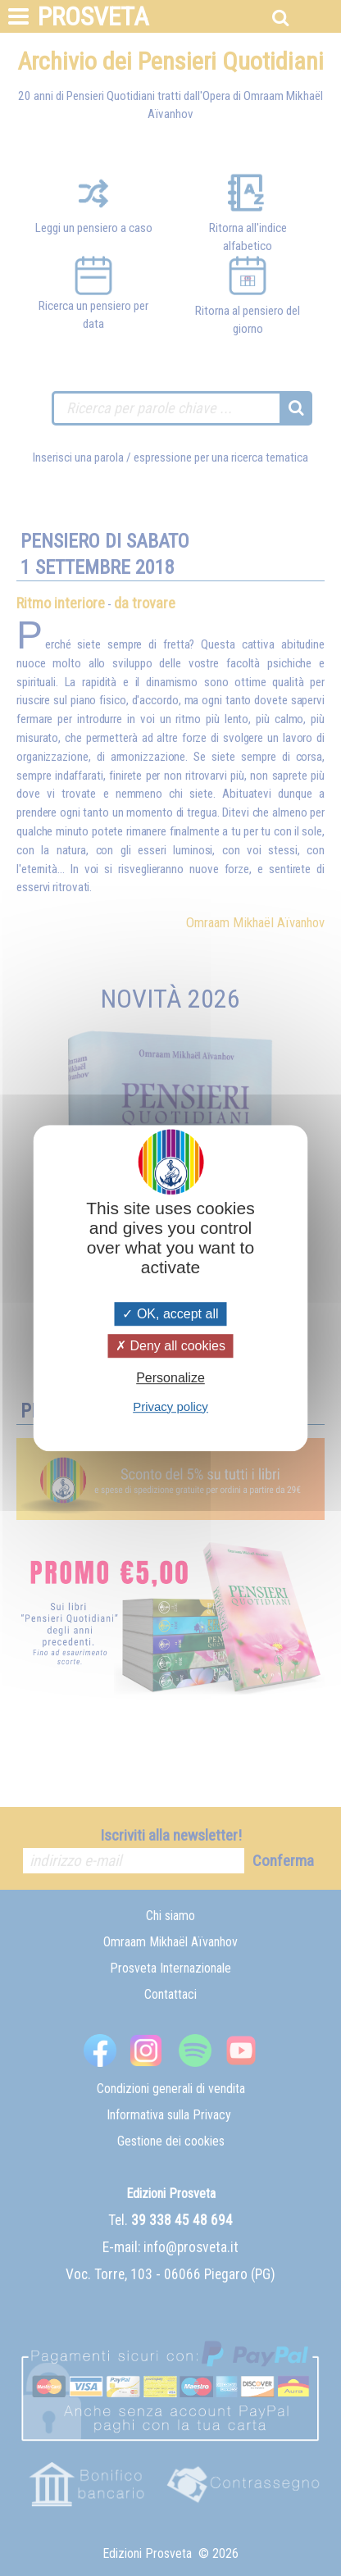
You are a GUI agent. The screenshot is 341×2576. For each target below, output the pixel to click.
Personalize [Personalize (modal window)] (170, 1379)
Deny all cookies (170, 1346)
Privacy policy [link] (170, 1406)
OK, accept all (170, 1314)
